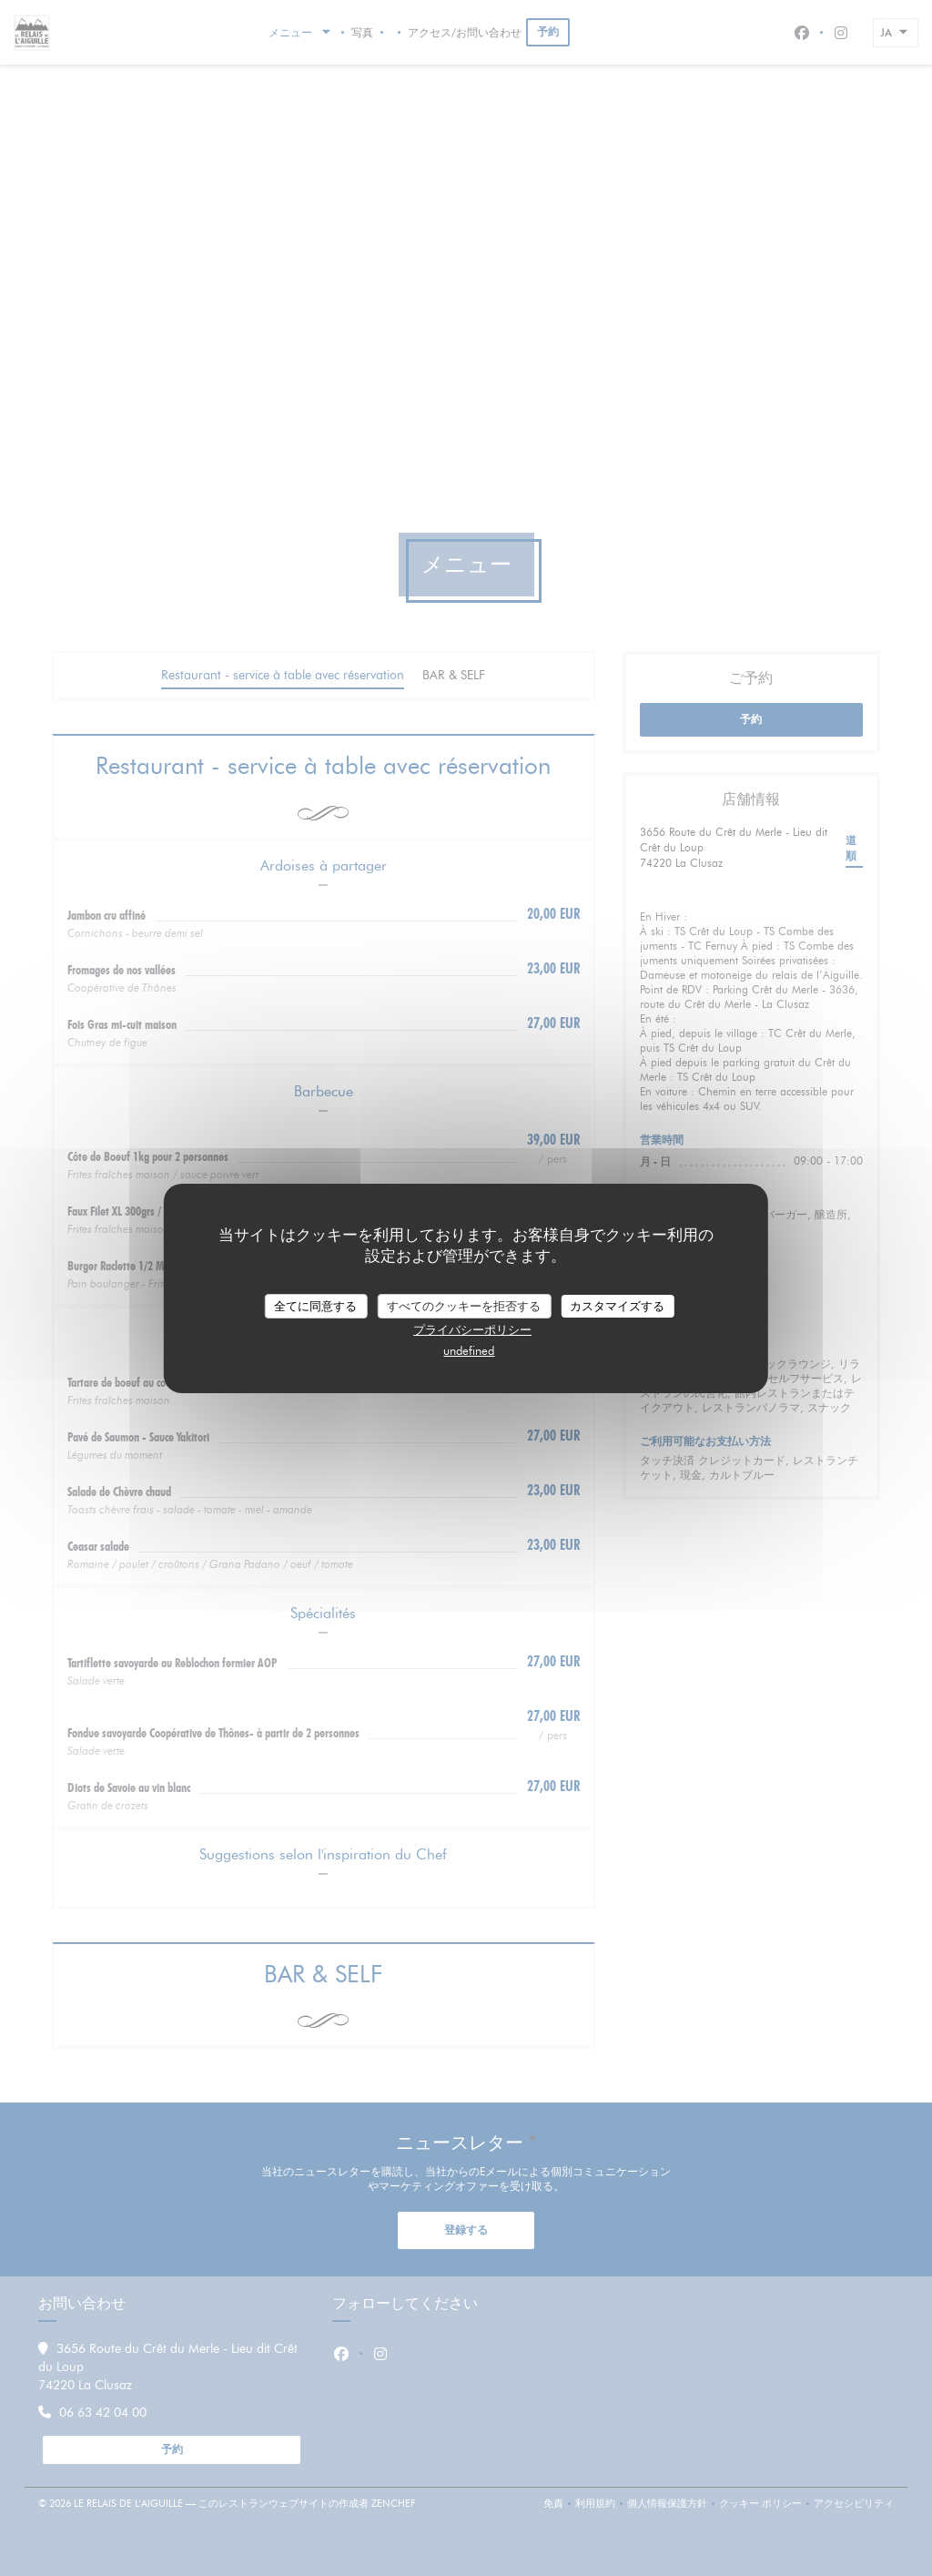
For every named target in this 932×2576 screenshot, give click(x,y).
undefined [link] (468, 1350)
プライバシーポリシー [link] (472, 1329)
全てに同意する (315, 1305)
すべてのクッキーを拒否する (464, 1305)
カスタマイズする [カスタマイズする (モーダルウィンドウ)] (617, 1305)
